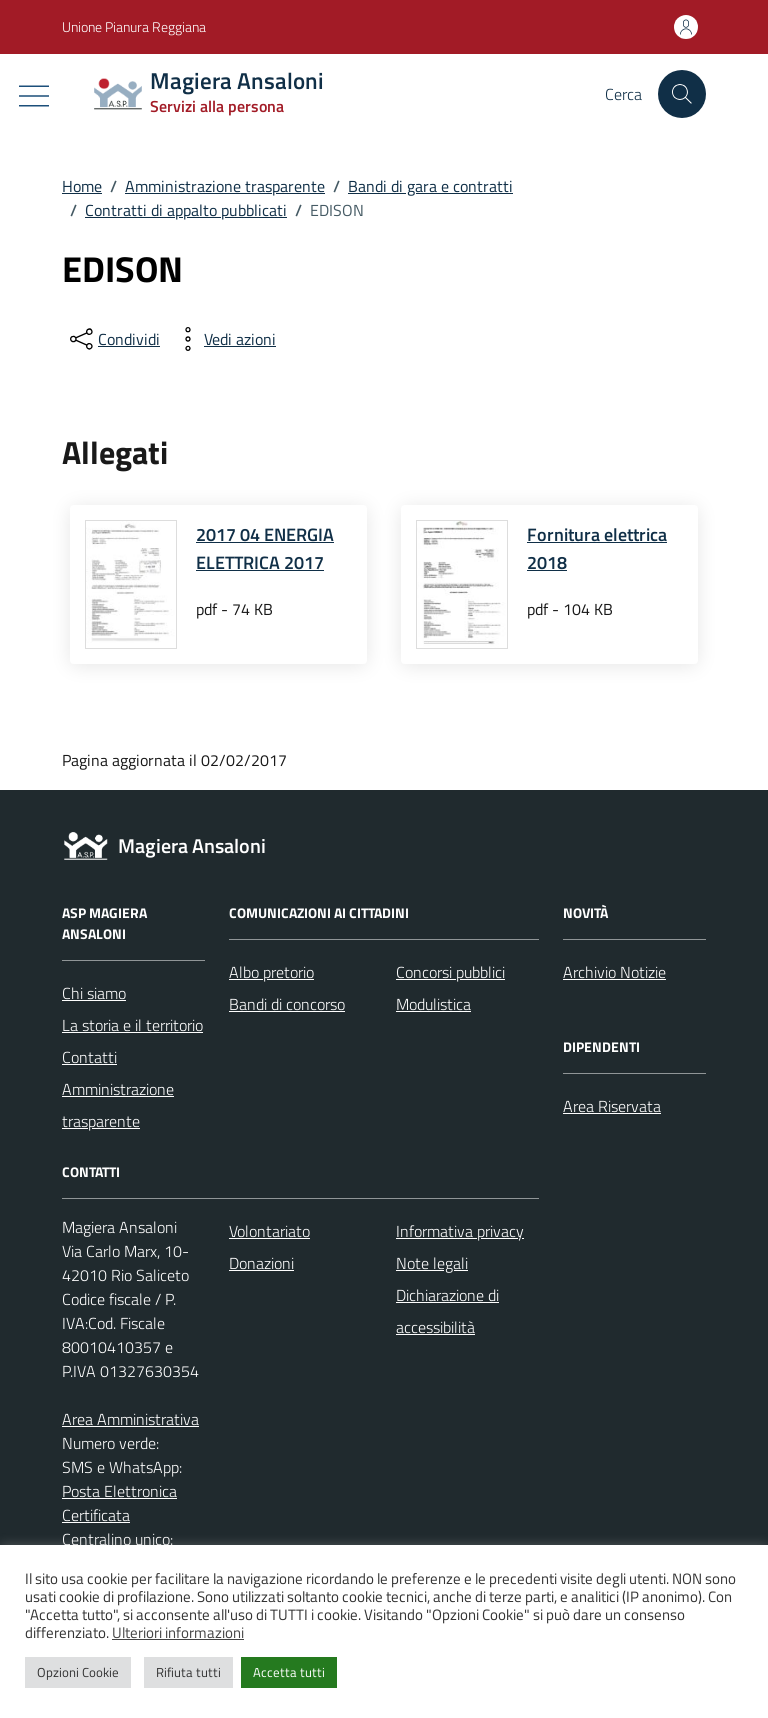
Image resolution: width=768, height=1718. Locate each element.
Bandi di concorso (287, 1004)
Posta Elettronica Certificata (119, 1503)
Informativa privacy (460, 1231)
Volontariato (269, 1231)
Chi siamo (94, 993)
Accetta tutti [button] (289, 1672)
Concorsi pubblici (450, 972)
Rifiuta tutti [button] (188, 1672)
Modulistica (433, 1004)
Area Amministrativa (130, 1419)
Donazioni (261, 1263)
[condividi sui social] (113, 339)
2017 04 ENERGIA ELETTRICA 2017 (265, 548)
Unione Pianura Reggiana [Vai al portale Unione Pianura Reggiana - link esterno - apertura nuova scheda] (134, 26)
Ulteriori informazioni (178, 1632)
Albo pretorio (271, 972)
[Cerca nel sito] (682, 94)
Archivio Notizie (614, 972)
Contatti (89, 1057)
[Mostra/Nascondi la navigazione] (34, 96)
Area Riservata (612, 1106)
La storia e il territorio (132, 1025)
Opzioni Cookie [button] (78, 1672)
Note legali (432, 1263)
